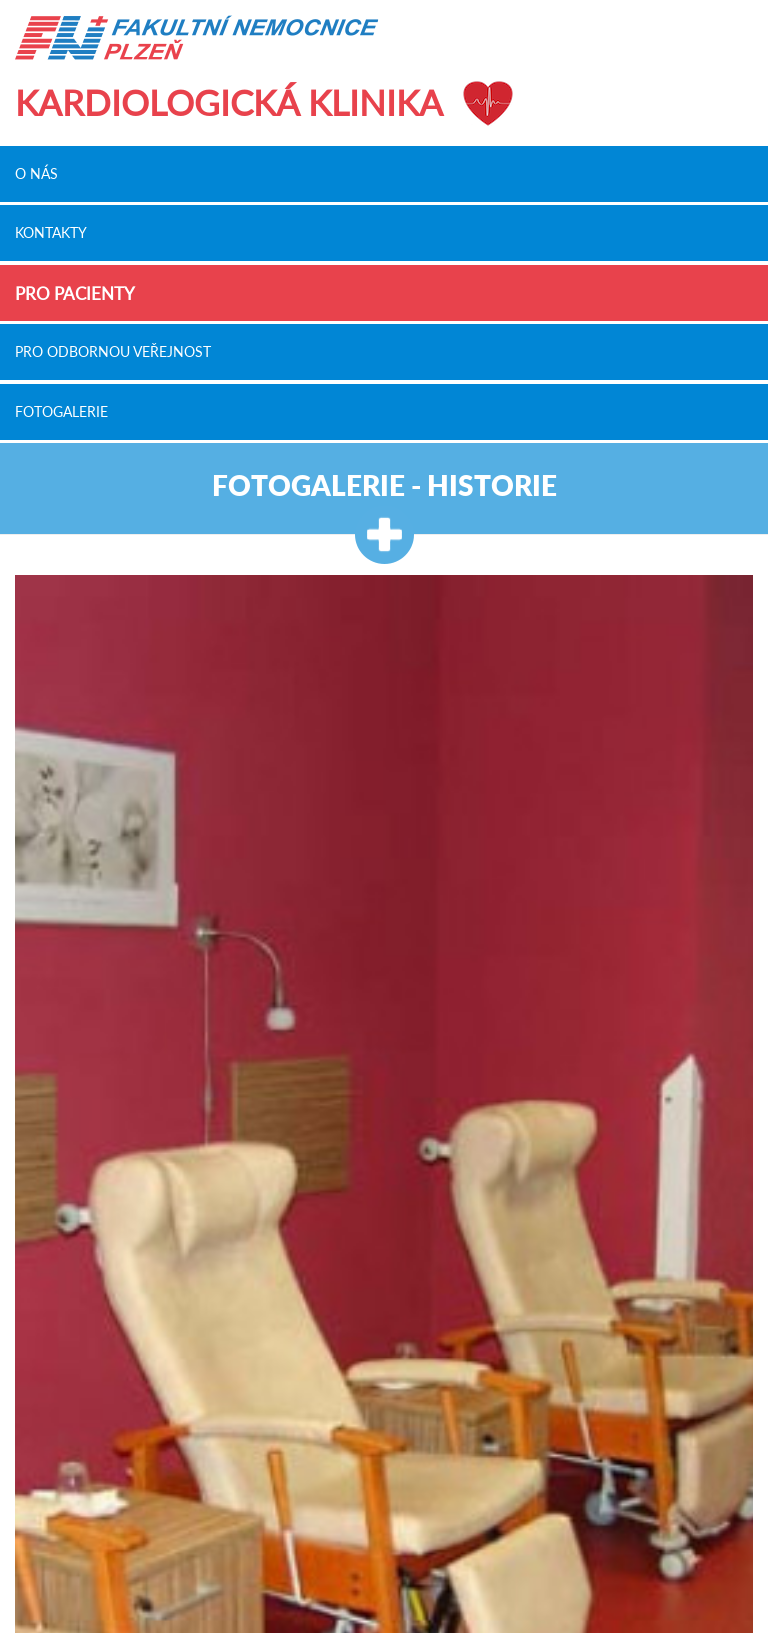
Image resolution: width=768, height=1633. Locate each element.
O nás (36, 173)
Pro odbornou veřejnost (113, 352)
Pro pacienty (75, 293)
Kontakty (51, 233)
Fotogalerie (61, 411)
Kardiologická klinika (229, 102)
